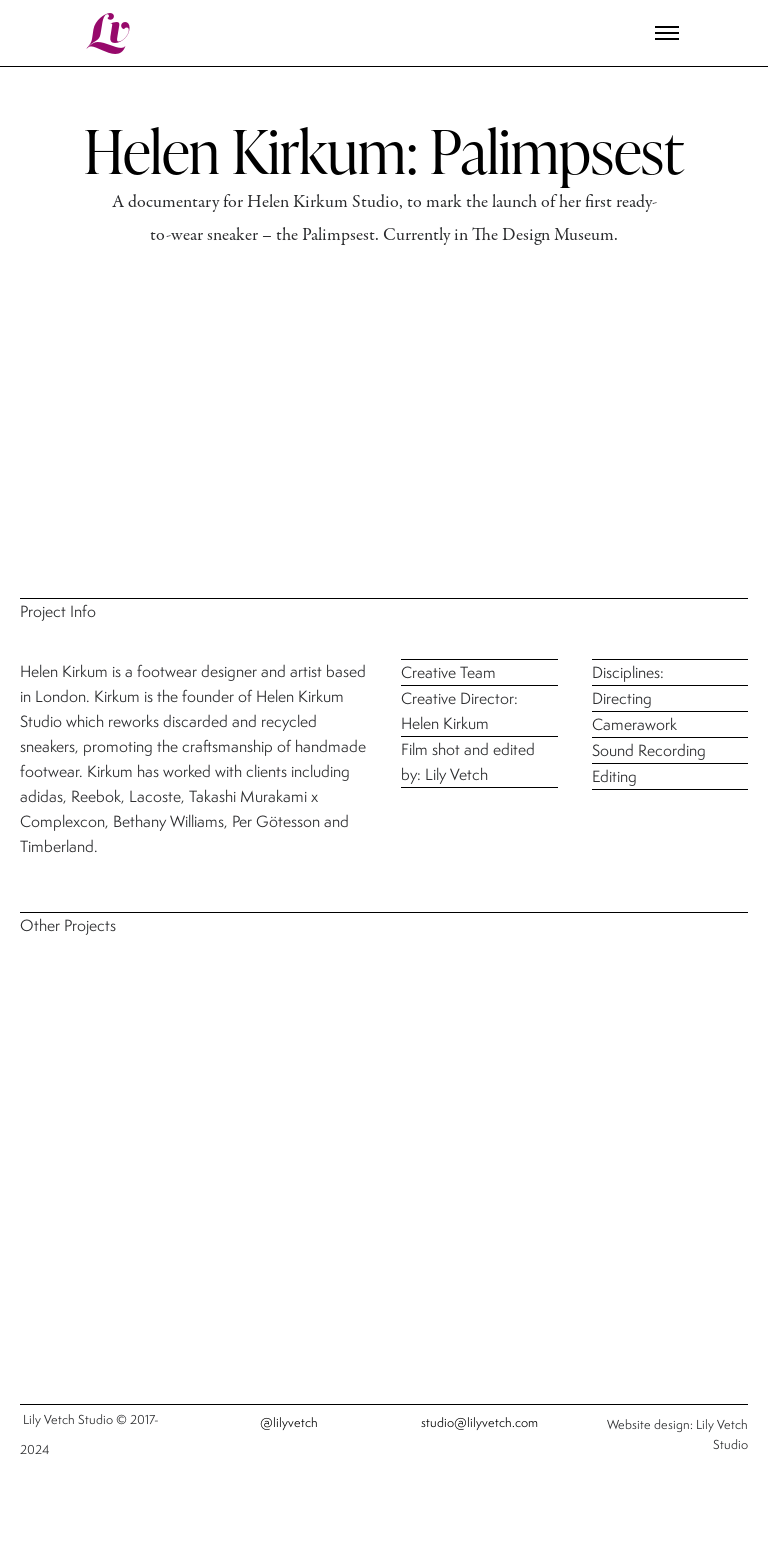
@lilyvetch (289, 1422)
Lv (109, 33)
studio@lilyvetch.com (479, 1422)
